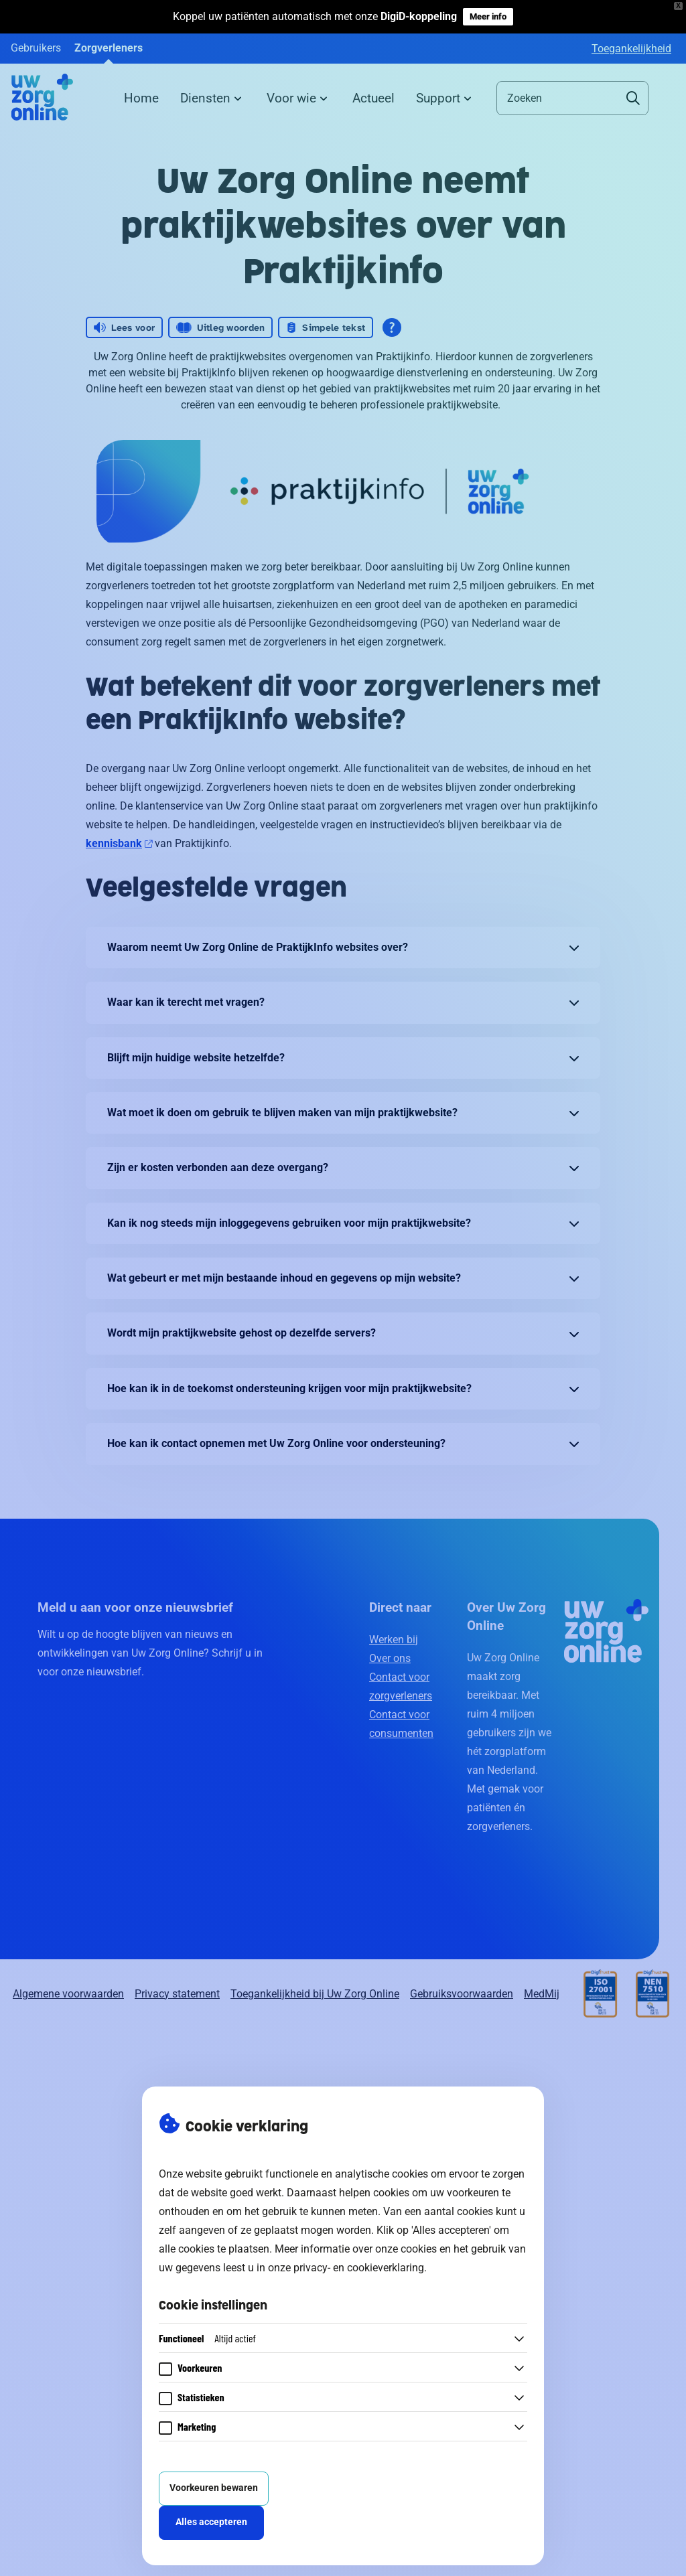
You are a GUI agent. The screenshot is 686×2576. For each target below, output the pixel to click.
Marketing (197, 2426)
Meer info (488, 16)
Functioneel (207, 2338)
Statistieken (201, 2397)
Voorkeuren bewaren (213, 2488)
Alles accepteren (211, 2522)
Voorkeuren (200, 2367)
